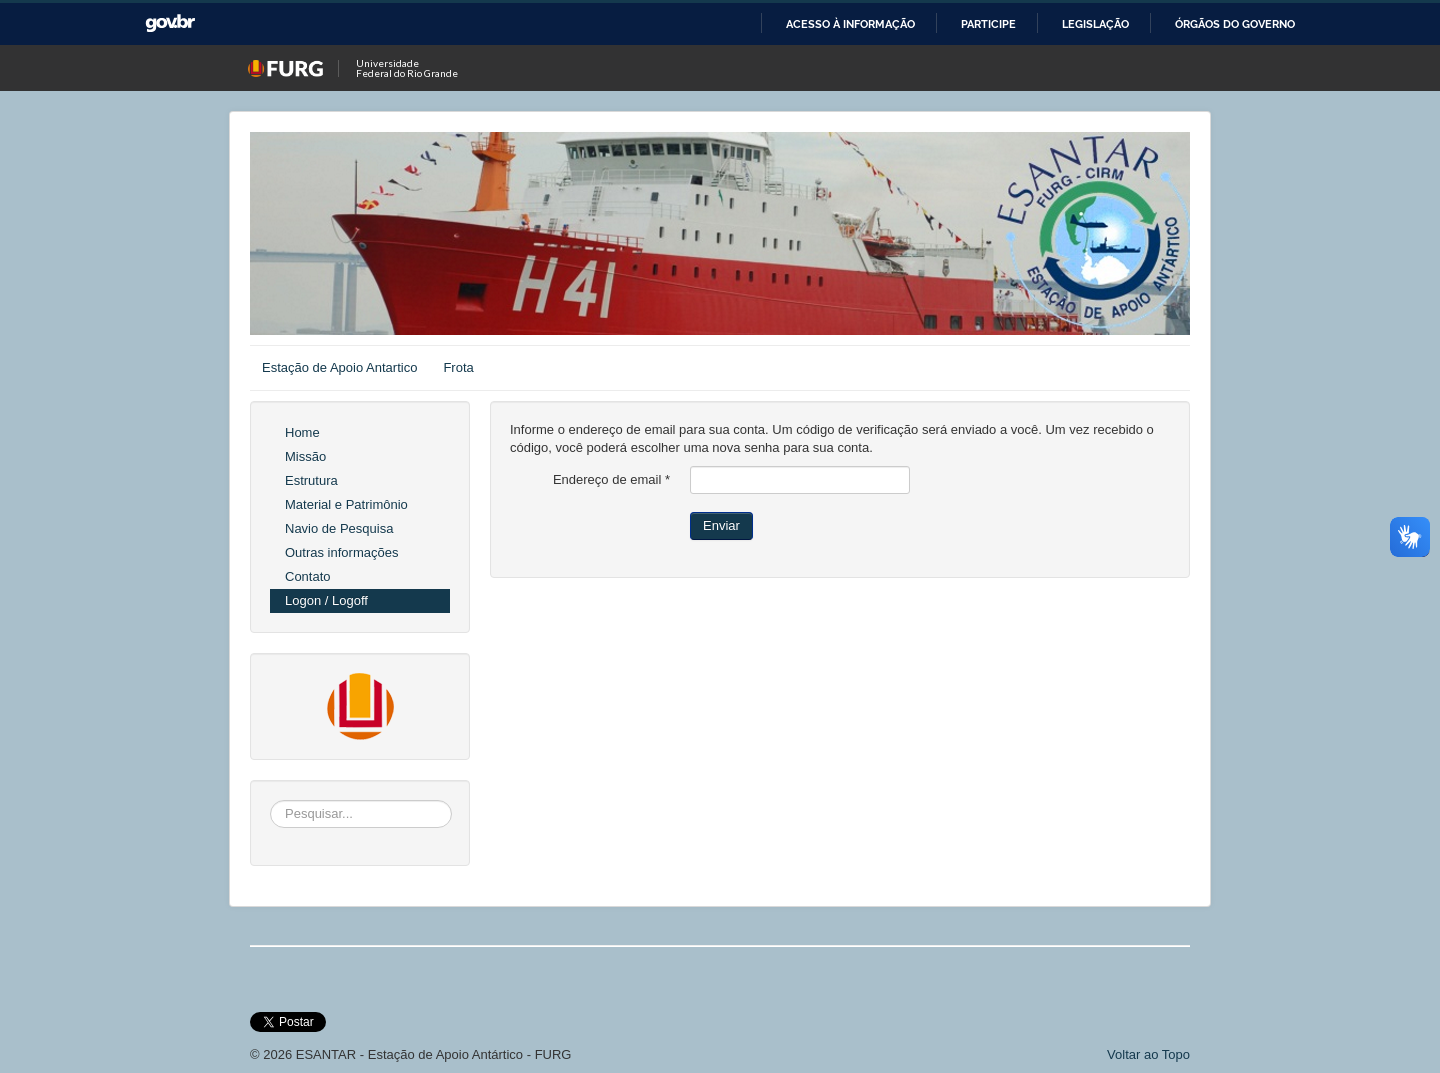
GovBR (170, 23)
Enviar (721, 525)
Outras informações (341, 552)
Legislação (1095, 24)
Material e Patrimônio (346, 504)
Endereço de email (611, 479)
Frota (458, 367)
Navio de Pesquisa (339, 528)
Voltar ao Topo (1148, 1054)
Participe (988, 24)
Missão (305, 456)
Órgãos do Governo (1235, 24)
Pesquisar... (270, 800)
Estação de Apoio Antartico (339, 367)
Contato (308, 576)
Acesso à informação (850, 24)
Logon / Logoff (326, 600)
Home (302, 432)
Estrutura (311, 480)
